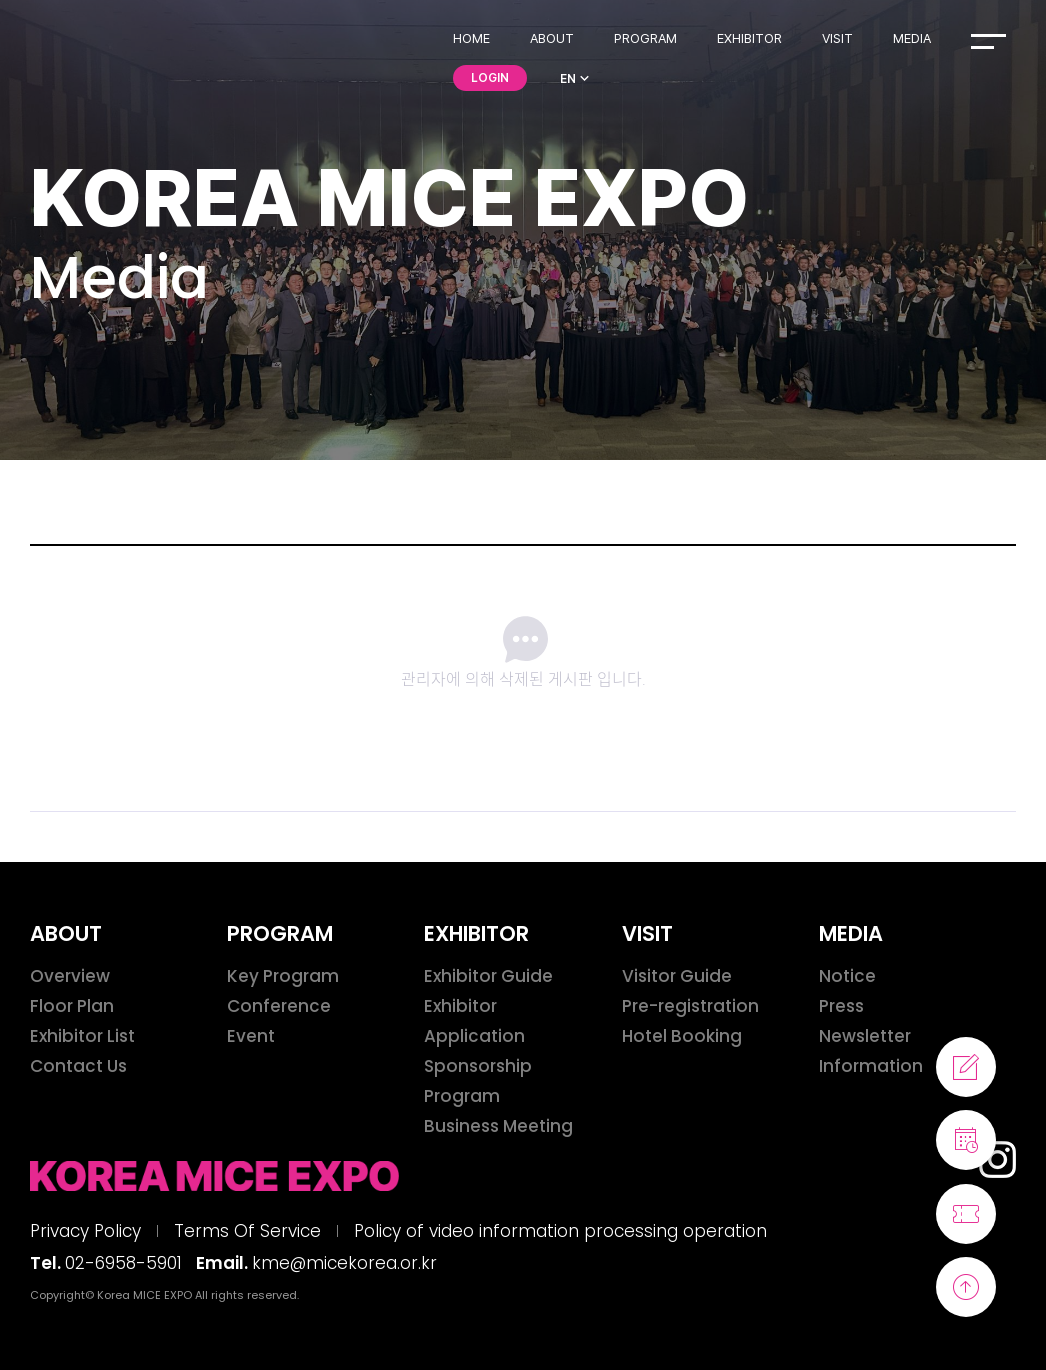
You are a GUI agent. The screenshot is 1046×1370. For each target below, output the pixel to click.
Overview (70, 976)
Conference (279, 1006)
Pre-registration (690, 1006)
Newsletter (865, 1036)
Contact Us (78, 1066)
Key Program (283, 976)
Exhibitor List (82, 1036)
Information (871, 1066)
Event (251, 1036)
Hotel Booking (682, 1036)
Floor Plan (72, 1006)
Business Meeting (498, 1126)
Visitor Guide (677, 976)
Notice (847, 976)
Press (841, 1006)
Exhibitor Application (474, 1021)
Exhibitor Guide (488, 976)
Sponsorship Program (478, 1081)
